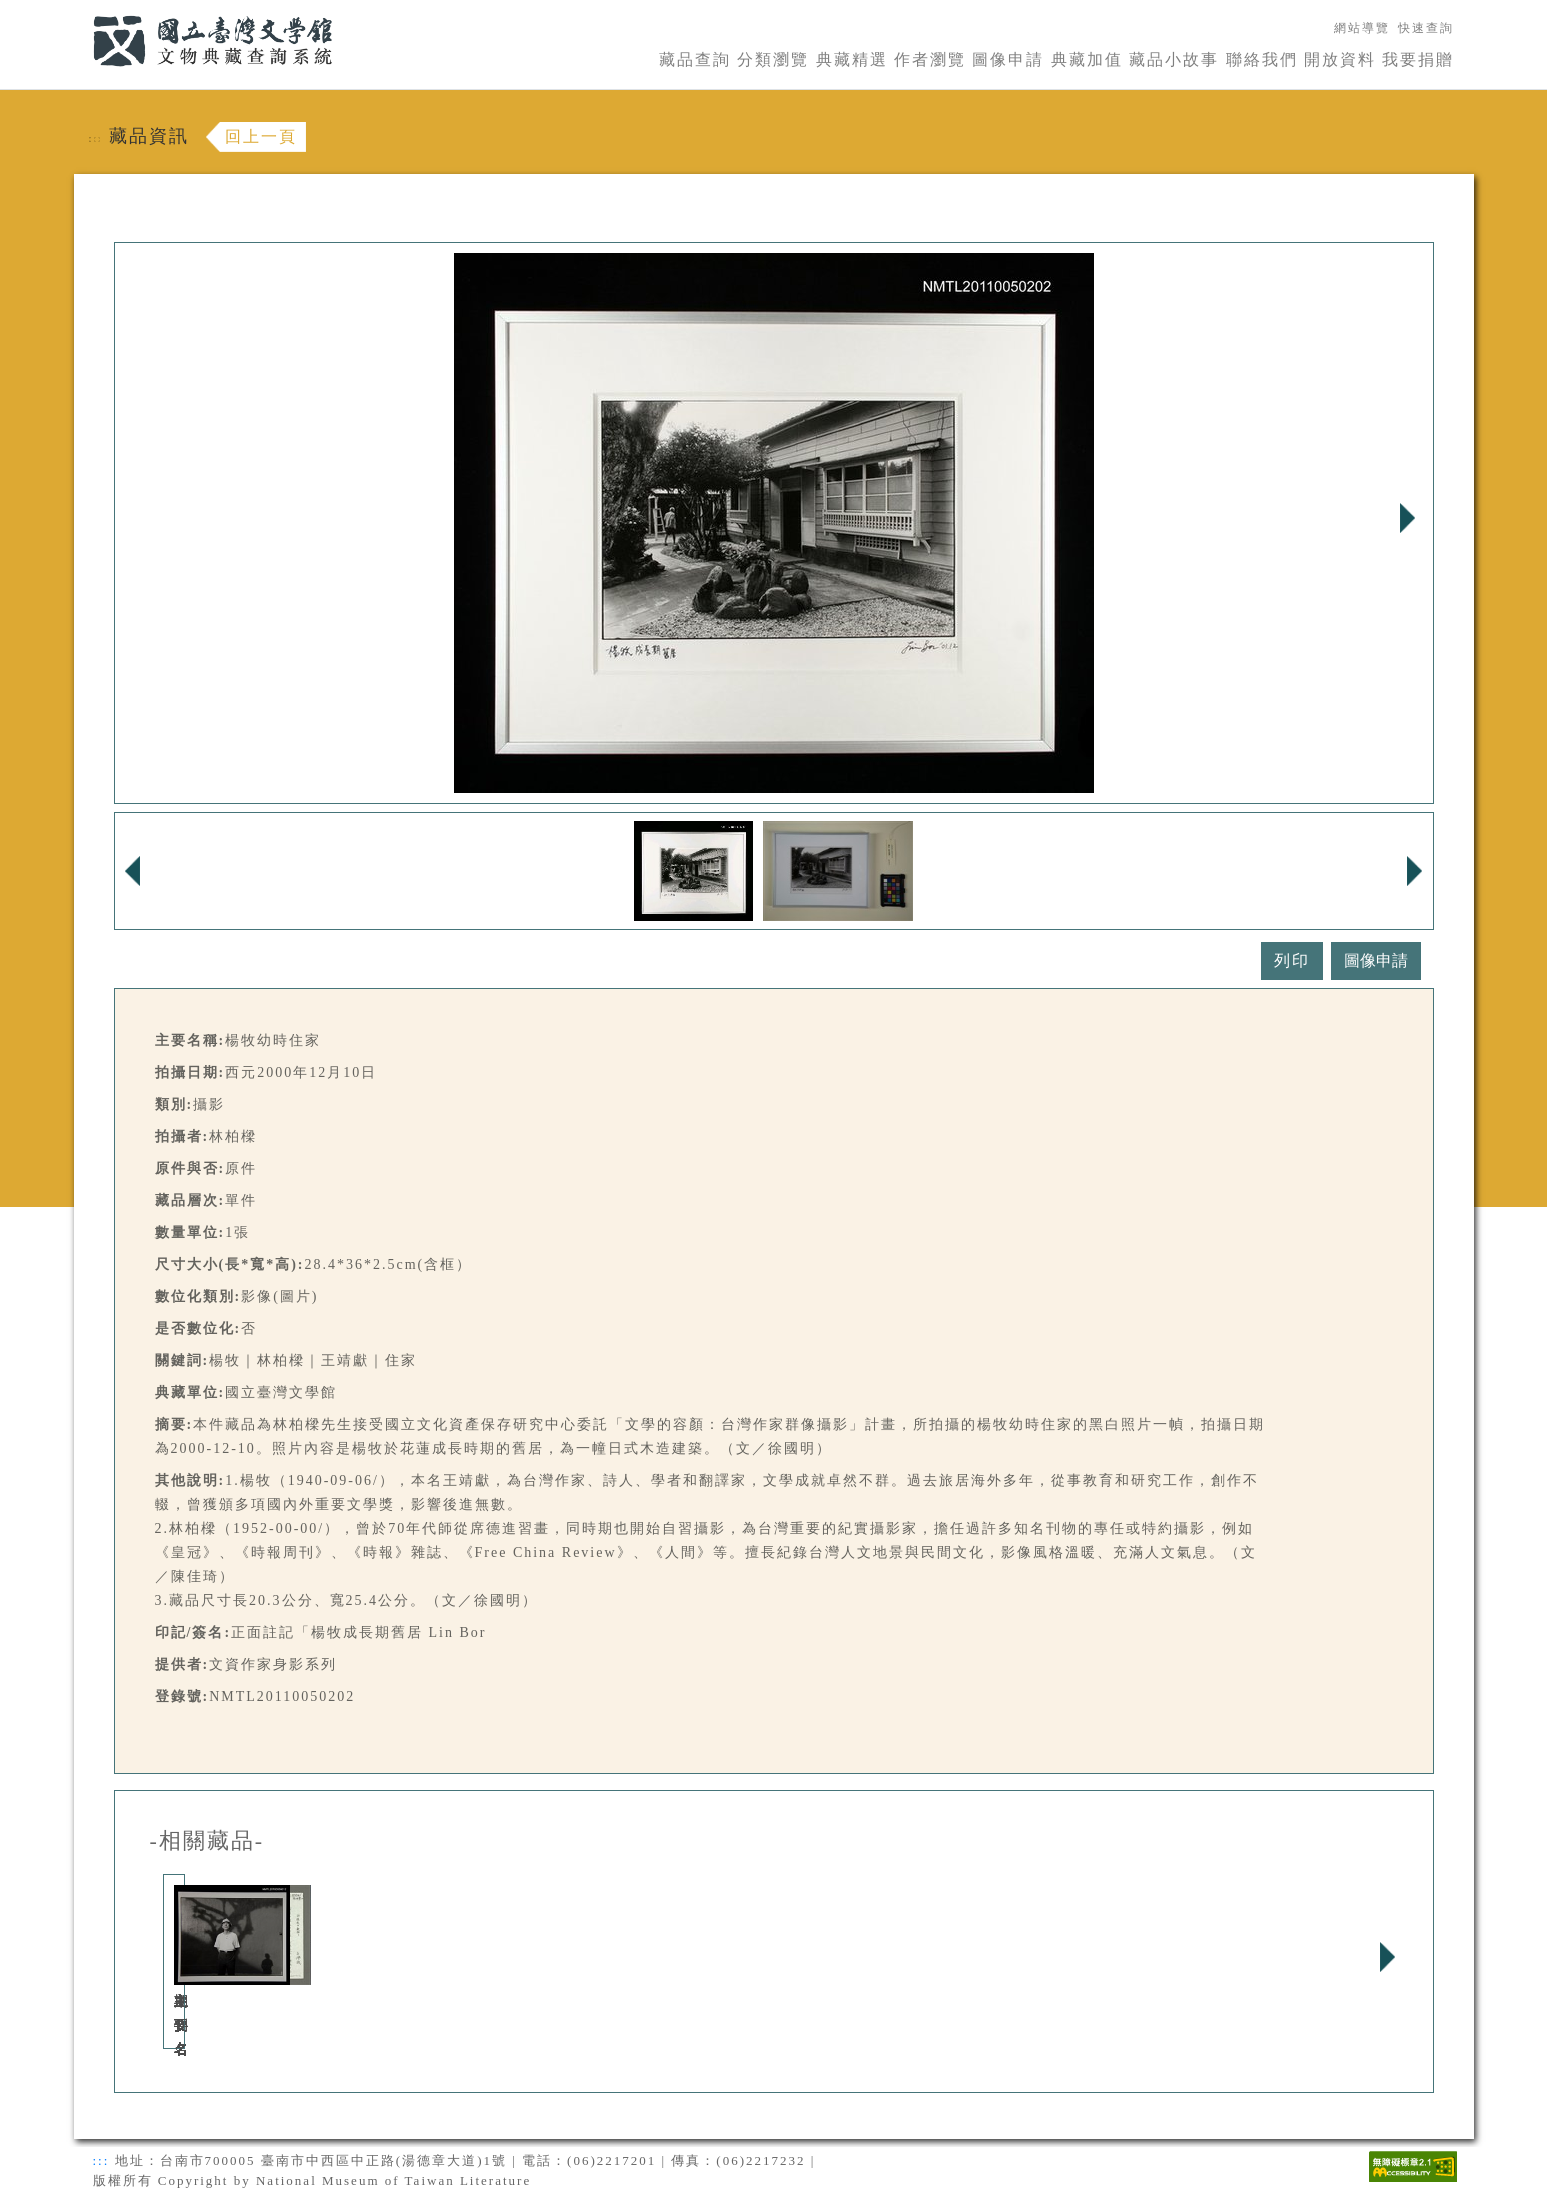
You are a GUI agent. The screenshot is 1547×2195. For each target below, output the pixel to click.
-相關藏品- (207, 1841)
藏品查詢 (695, 59)
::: (81, 11)
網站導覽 (1362, 28)
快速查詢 (1426, 28)
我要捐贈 (1418, 59)
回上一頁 (261, 136)
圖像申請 (1008, 59)
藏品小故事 (1174, 59)
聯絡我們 (1262, 59)
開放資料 (1340, 59)
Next (1408, 518)
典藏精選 (852, 59)
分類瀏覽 (773, 59)
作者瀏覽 (930, 59)
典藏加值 (1087, 59)
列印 (1292, 960)
